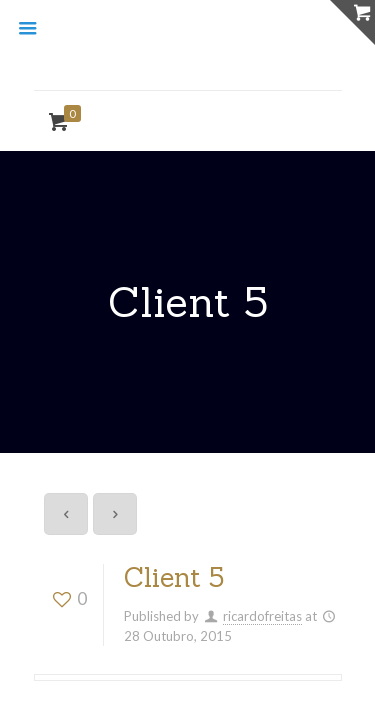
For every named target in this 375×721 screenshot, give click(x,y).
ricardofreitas (262, 616)
